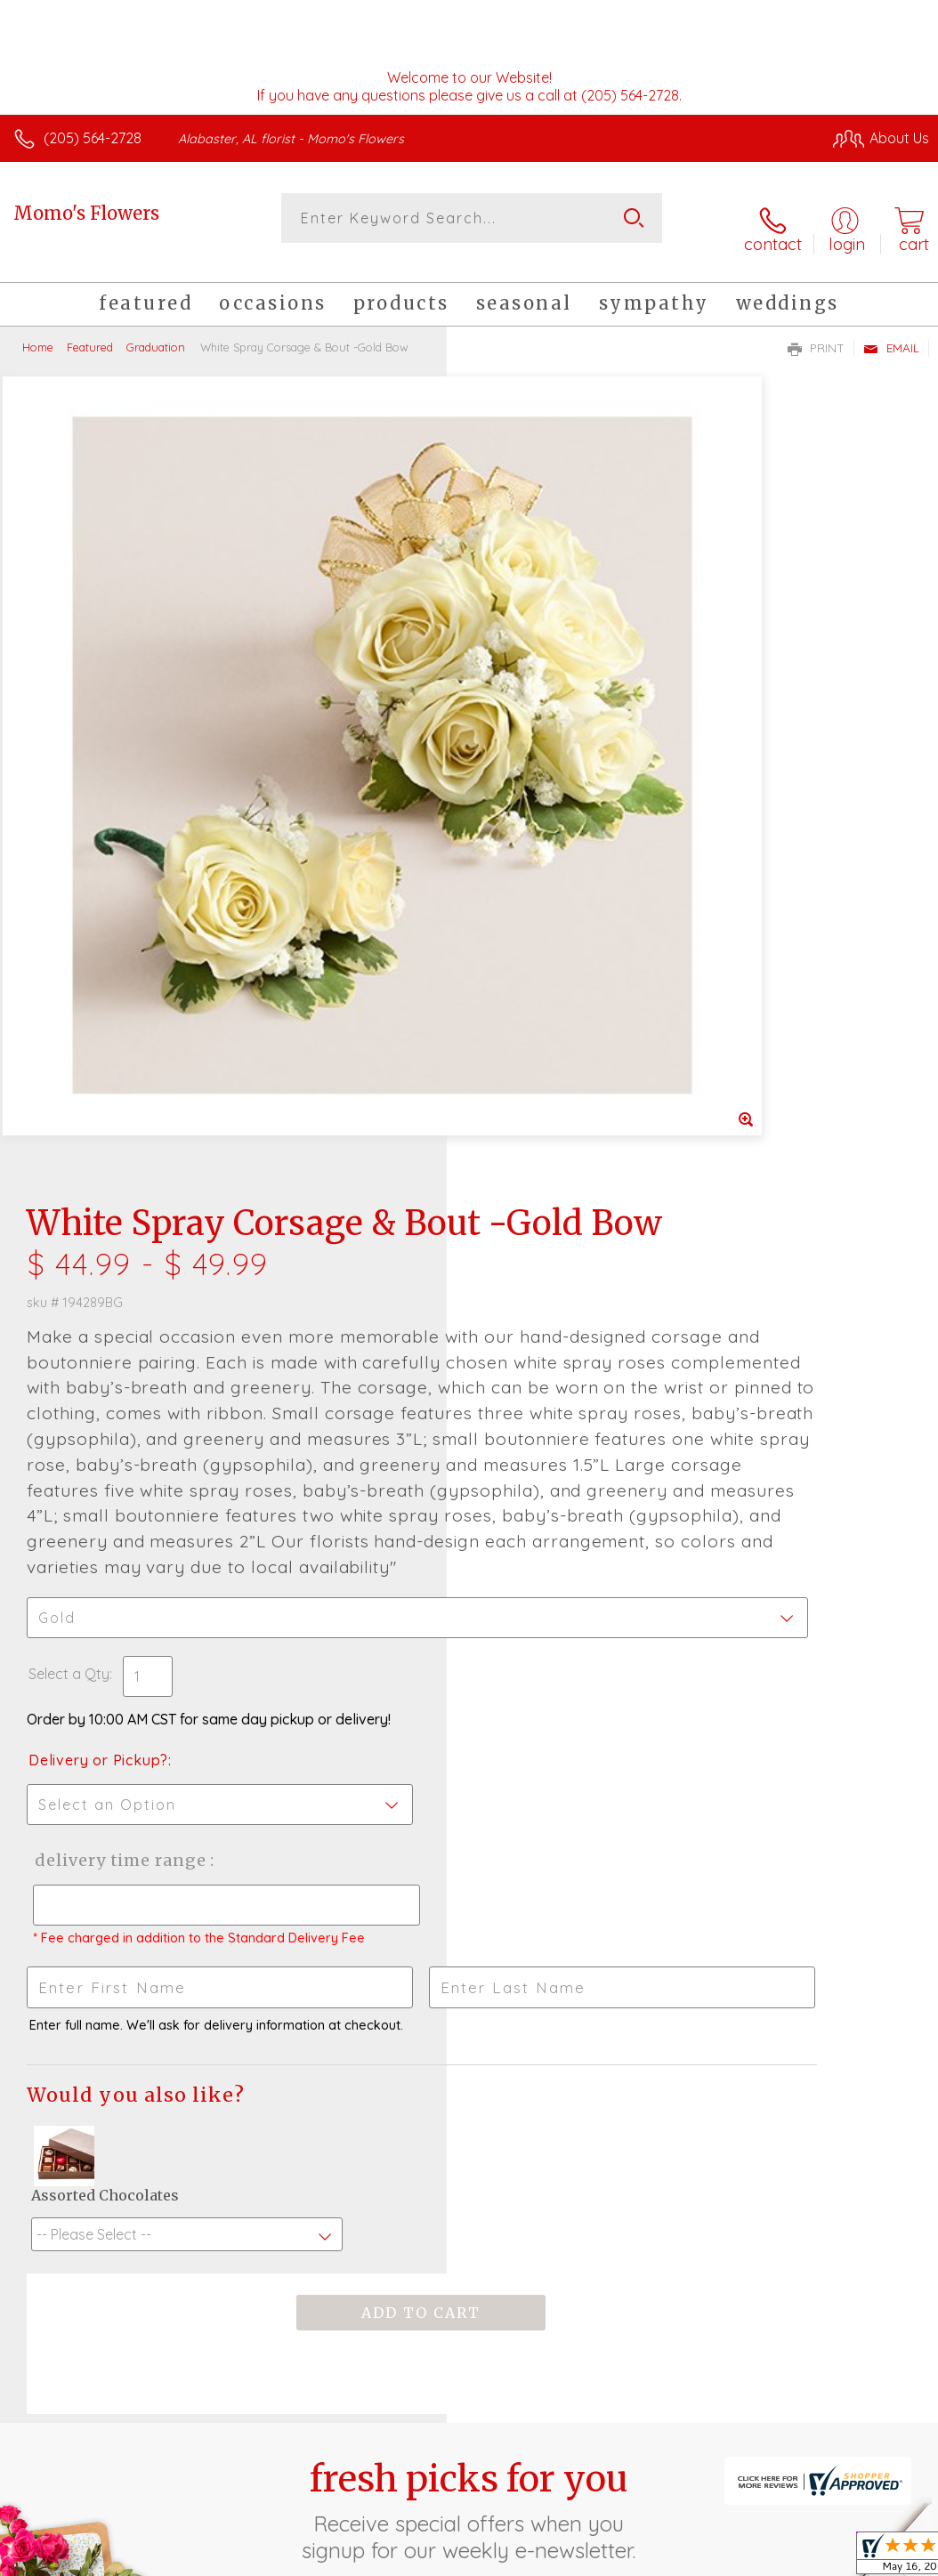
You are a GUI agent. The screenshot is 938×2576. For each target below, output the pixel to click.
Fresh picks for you (469, 1893)
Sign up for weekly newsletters (469, 1991)
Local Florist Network (753, 2426)
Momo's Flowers (86, 213)
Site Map (863, 2426)
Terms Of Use (521, 2426)
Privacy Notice (626, 2426)
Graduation (155, 329)
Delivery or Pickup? (545, 1125)
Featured (90, 329)
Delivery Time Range (563, 1225)
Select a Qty (515, 1038)
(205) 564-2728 (93, 138)
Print (816, 330)
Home (37, 329)
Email (891, 330)
